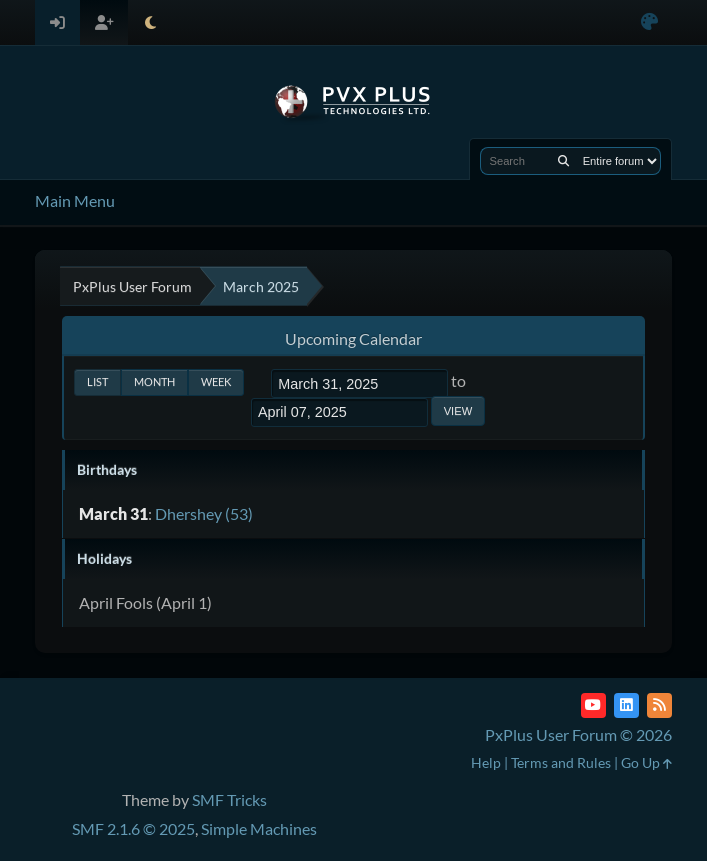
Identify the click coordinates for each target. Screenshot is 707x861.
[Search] (563, 161)
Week (216, 381)
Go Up (646, 762)
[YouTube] (593, 705)
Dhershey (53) (204, 513)
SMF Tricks (229, 799)
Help (486, 762)
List (97, 381)
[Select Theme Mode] (150, 22)
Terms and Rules (561, 762)
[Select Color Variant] (649, 22)
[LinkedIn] (626, 705)
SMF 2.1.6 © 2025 (133, 828)
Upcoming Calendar (353, 338)
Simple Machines (259, 828)
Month (154, 381)
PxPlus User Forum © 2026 (578, 734)
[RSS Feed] (659, 705)
